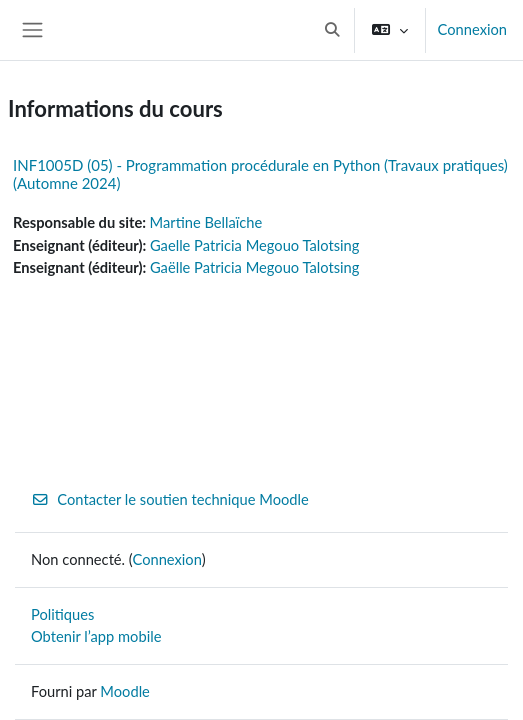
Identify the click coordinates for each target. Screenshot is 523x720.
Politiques (62, 614)
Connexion (472, 29)
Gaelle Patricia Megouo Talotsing (255, 245)
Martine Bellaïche (206, 222)
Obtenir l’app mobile (96, 636)
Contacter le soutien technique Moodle (170, 499)
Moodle (125, 691)
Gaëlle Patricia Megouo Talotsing (255, 267)
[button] (332, 30)
